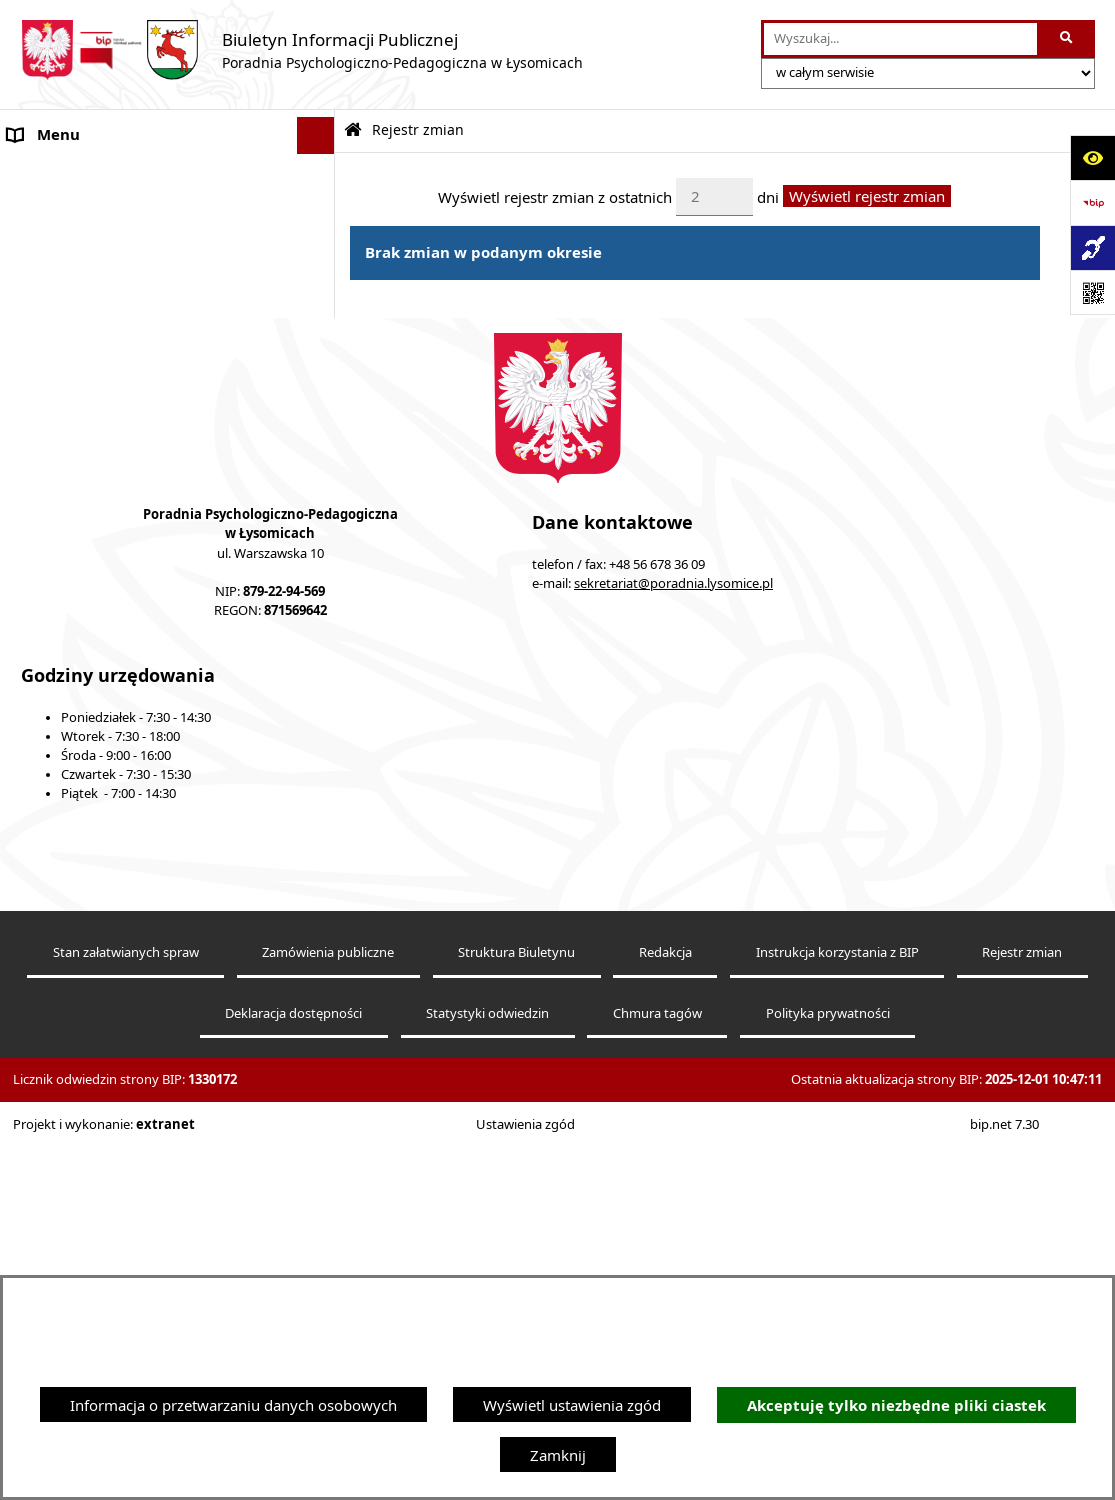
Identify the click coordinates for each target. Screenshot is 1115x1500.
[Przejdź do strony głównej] (301, 50)
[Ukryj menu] (316, 136)
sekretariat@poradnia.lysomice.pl (673, 937)
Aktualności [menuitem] (48, 210)
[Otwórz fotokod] (1092, 292)
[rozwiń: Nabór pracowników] (319, 570)
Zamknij (558, 1455)
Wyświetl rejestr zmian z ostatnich (555, 196)
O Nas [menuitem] (29, 173)
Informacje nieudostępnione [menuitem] (105, 495)
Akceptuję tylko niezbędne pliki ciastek (896, 1405)
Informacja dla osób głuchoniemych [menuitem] (132, 533)
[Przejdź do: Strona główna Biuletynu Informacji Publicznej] (353, 130)
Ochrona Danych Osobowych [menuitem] (109, 308)
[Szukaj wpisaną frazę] (1067, 39)
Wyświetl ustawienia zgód (572, 1405)
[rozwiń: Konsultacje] (319, 345)
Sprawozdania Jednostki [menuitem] (90, 458)
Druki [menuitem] (27, 645)
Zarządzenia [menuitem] (49, 383)
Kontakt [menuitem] (34, 608)
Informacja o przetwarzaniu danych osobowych (233, 1405)
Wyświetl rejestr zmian (867, 196)
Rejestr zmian (418, 130)
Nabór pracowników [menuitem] (78, 570)
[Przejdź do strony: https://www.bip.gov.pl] (1092, 202)
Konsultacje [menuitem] (47, 345)
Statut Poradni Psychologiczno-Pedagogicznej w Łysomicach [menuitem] (115, 259)
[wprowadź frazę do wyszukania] (901, 39)
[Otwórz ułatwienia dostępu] (1092, 157)
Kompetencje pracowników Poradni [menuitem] (130, 420)
